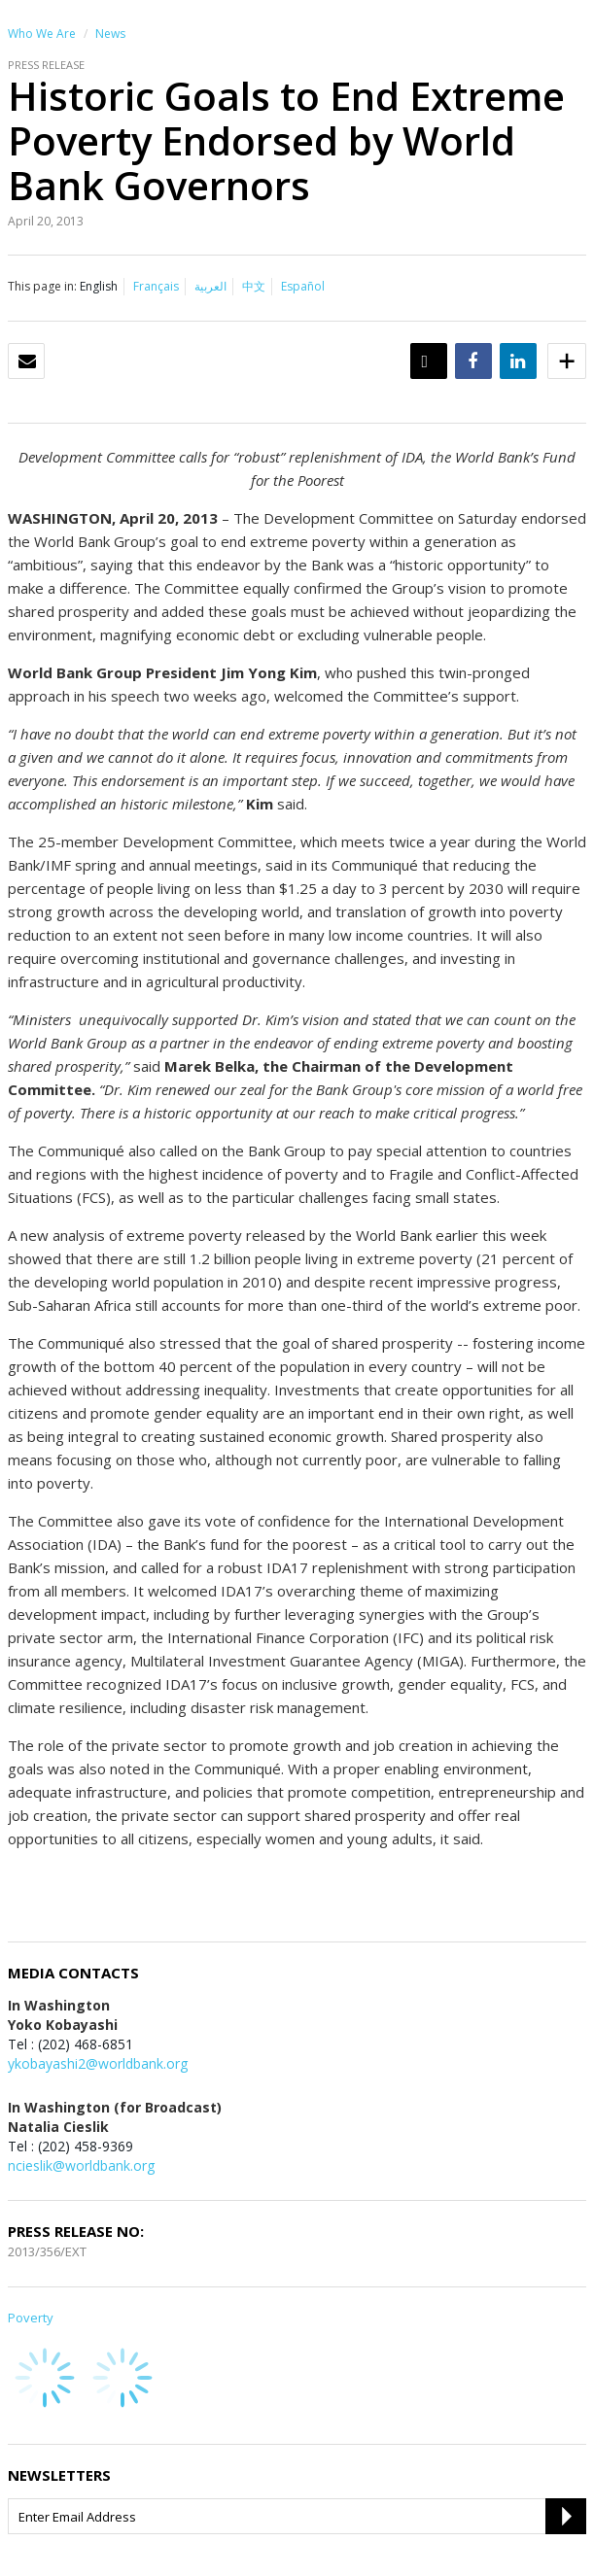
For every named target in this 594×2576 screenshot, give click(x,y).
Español (303, 286)
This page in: (42, 286)
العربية (210, 286)
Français (156, 286)
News (110, 33)
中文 (253, 286)
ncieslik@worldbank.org (81, 2165)
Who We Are (42, 33)
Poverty (30, 2317)
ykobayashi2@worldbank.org (98, 2063)
